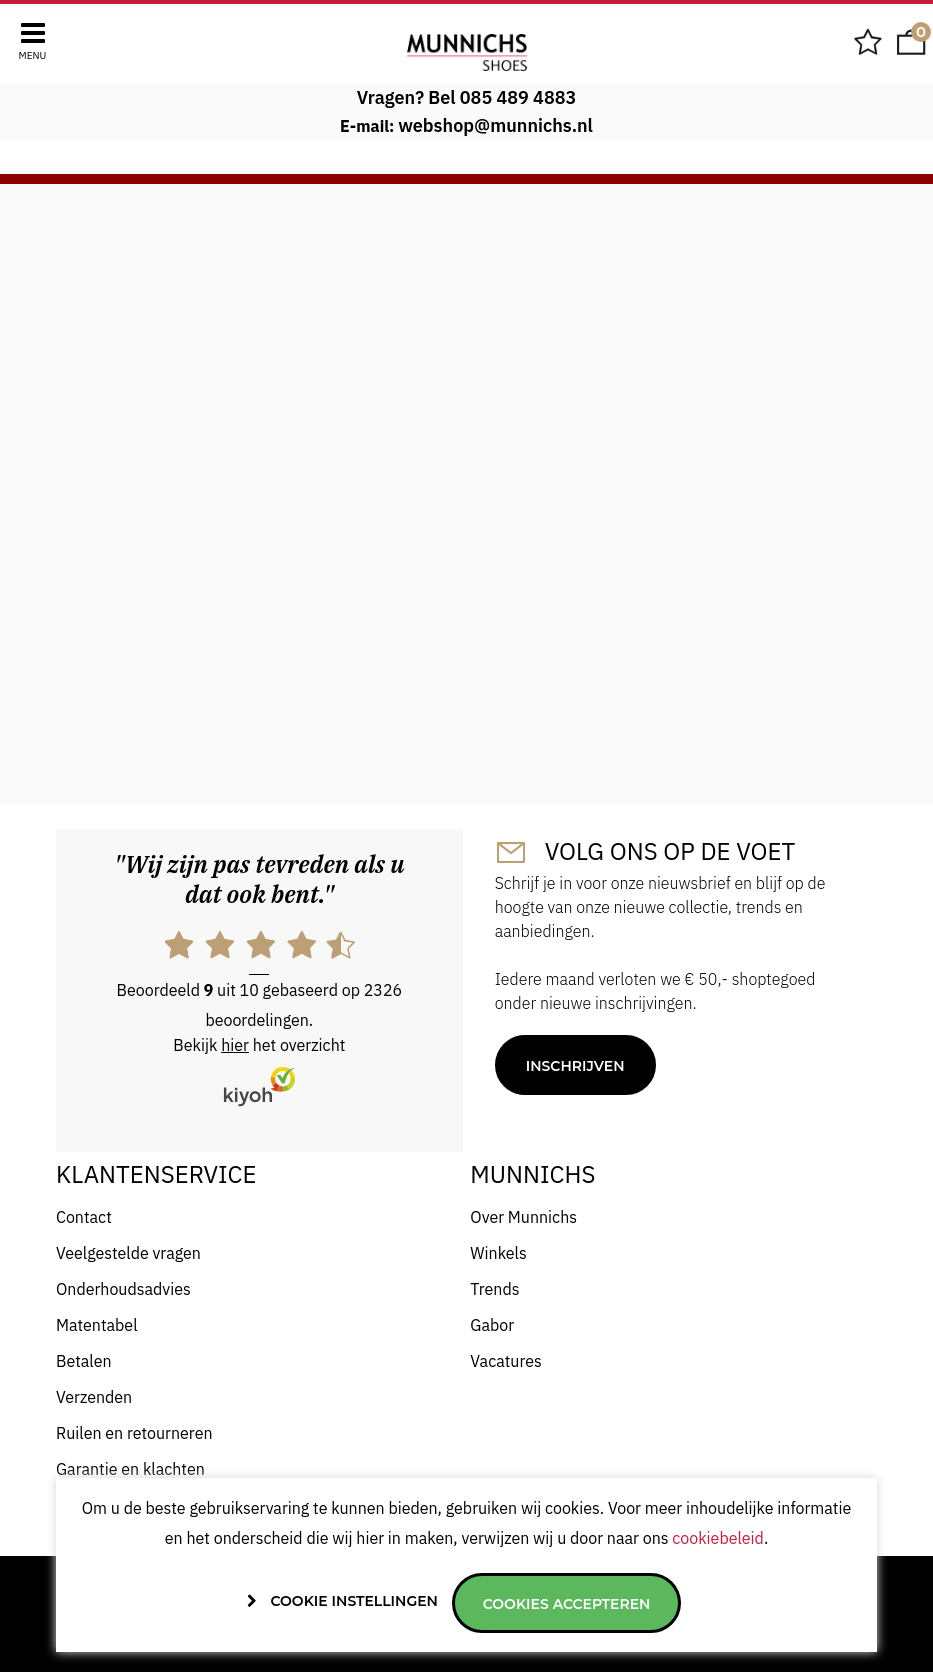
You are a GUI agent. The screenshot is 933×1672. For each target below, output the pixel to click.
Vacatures (505, 1361)
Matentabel (97, 1325)
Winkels (498, 1253)
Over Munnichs (523, 1217)
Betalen (84, 1361)
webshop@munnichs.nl (495, 125)
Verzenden (94, 1397)
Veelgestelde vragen (128, 1253)
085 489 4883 (518, 97)
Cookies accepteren (567, 1604)
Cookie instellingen (354, 1601)
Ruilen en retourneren (134, 1433)
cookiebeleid (718, 1538)
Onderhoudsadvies (123, 1289)
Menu (33, 55)
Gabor (492, 1325)
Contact (84, 1217)
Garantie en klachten (130, 1469)
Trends (494, 1289)
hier (235, 1045)
